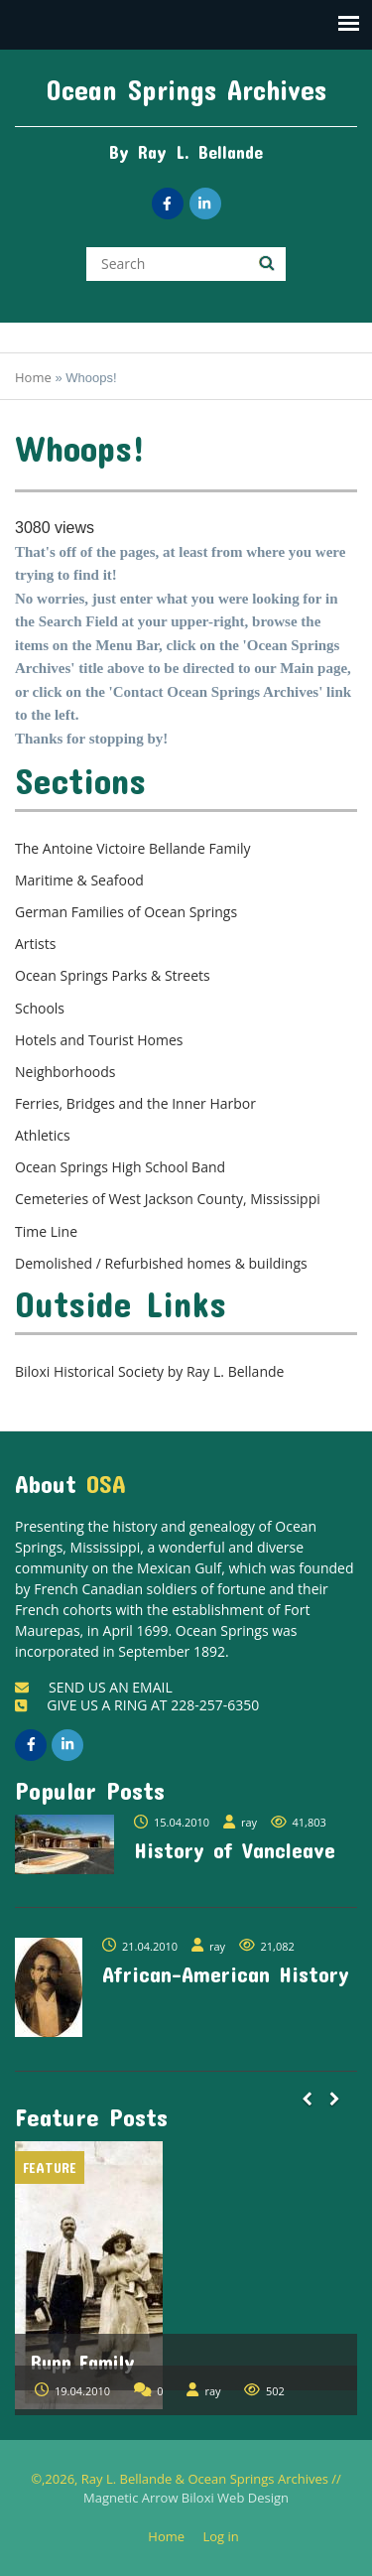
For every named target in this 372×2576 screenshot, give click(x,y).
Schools (39, 1008)
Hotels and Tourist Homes (99, 1039)
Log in (227, 2537)
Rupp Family (83, 2361)
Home (33, 377)
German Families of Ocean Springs (126, 911)
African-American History (225, 1973)
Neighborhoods (65, 1071)
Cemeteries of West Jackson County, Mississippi (167, 1198)
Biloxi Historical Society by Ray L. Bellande (149, 1371)
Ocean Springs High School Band (120, 1166)
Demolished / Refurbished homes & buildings (161, 1263)
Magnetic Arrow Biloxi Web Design (186, 2498)
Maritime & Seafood (79, 880)
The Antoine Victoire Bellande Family (132, 848)
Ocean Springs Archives (186, 89)
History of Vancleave (234, 1849)
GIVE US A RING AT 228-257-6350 (137, 1704)
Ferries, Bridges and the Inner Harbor (135, 1103)
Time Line (46, 1231)
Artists (35, 943)
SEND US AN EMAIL (94, 1687)
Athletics (42, 1135)
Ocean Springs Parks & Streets (112, 975)
